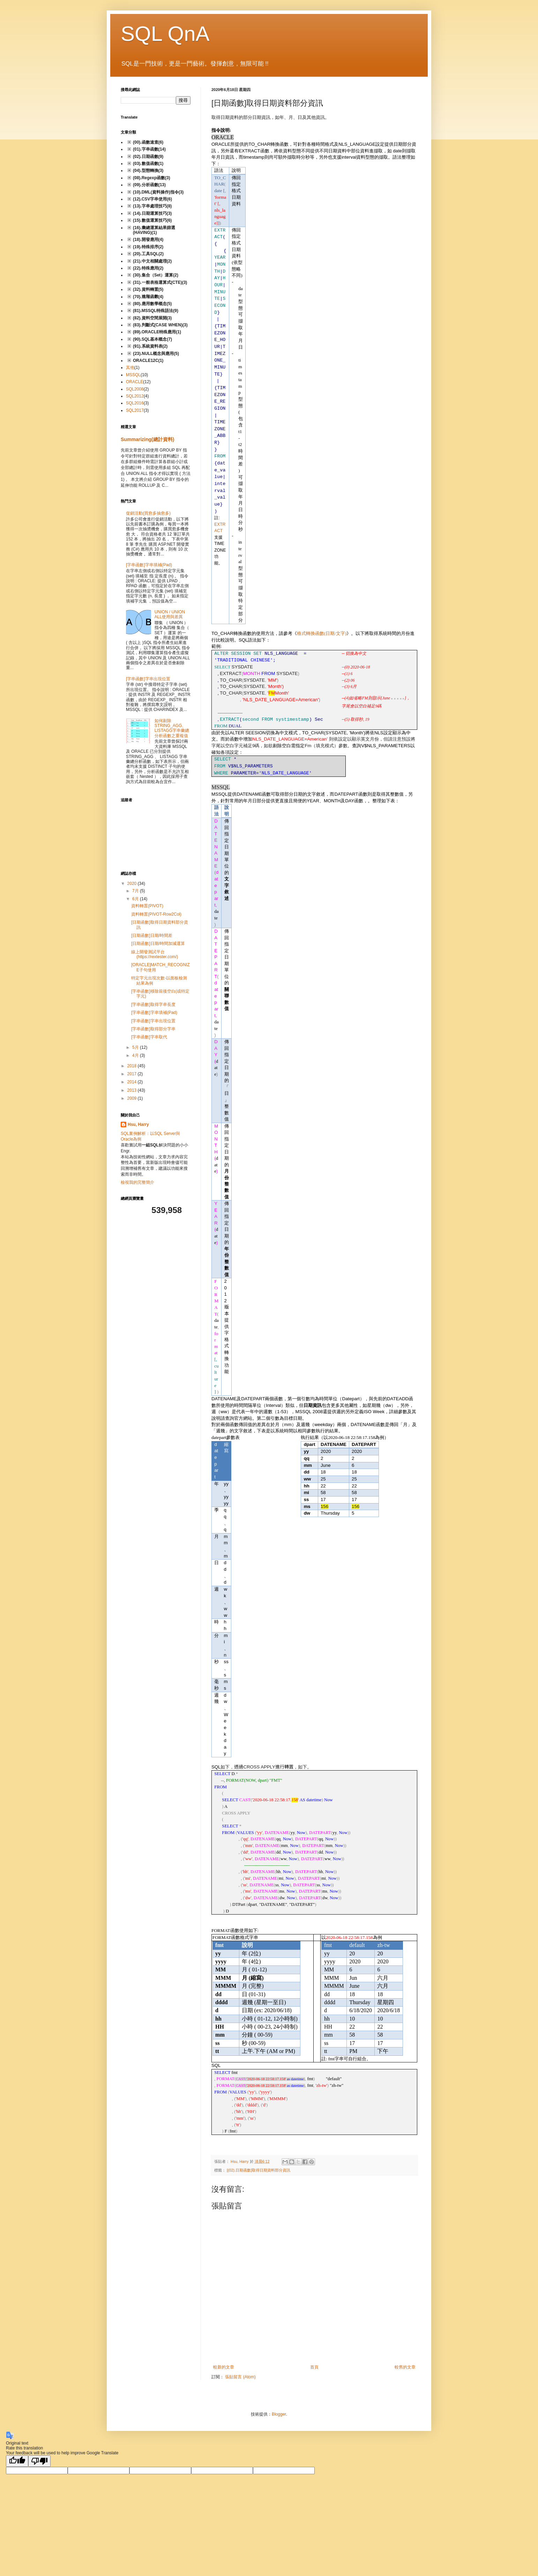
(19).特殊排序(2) (148, 246)
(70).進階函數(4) (148, 296)
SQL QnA (165, 33)
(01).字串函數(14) (149, 149)
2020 (132, 883)
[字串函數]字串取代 (149, 1037)
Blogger (279, 2414)
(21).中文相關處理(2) (152, 261)
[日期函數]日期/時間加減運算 (158, 943)
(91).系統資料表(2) (150, 346)
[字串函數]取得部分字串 (153, 1028)
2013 (132, 1090)
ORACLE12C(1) (148, 360)
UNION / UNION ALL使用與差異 (170, 614)
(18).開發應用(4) (148, 239)
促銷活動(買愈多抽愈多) (148, 513)
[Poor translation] (39, 2461)
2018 (132, 1065)
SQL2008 (135, 389)
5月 (136, 1047)
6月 (136, 898)
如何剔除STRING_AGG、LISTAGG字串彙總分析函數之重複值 (172, 728)
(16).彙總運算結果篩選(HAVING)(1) (154, 230)
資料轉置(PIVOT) (147, 905)
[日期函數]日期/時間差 (151, 935)
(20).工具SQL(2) (148, 253)
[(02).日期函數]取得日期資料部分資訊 (258, 2170)
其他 (130, 367)
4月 (136, 1055)
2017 (132, 1073)
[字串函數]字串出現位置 (148, 678)
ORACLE (134, 381)
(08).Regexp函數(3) (151, 177)
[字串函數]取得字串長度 (153, 1004)
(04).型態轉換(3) (148, 170)
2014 (132, 1081)
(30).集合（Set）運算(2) (155, 275)
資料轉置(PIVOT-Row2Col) (156, 914)
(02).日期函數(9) (148, 156)
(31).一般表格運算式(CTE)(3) (160, 282)
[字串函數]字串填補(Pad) (149, 564)
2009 (132, 1098)
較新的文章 (223, 2367)
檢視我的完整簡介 (137, 1182)
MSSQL (133, 374)
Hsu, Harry (138, 1124)
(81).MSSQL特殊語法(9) (155, 310)
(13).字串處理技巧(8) (152, 206)
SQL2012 (135, 396)
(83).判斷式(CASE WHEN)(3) (160, 325)
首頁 (314, 2367)
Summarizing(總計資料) (147, 439)
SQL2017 (135, 410)
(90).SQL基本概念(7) (152, 339)
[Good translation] (17, 2461)
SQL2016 (135, 403)
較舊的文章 (405, 2367)
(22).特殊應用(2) (148, 268)
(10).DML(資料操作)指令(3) (158, 192)
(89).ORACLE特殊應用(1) (157, 331)
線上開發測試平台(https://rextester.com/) (154, 954)
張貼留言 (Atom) (240, 2376)
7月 (136, 890)
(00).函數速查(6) (148, 142)
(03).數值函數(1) (148, 163)
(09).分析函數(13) (149, 184)
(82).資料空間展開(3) (152, 318)
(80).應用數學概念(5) (152, 303)
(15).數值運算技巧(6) (152, 220)
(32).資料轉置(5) (148, 289)
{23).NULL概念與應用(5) (156, 353)
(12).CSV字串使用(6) (152, 199)
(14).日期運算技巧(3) (152, 213)
